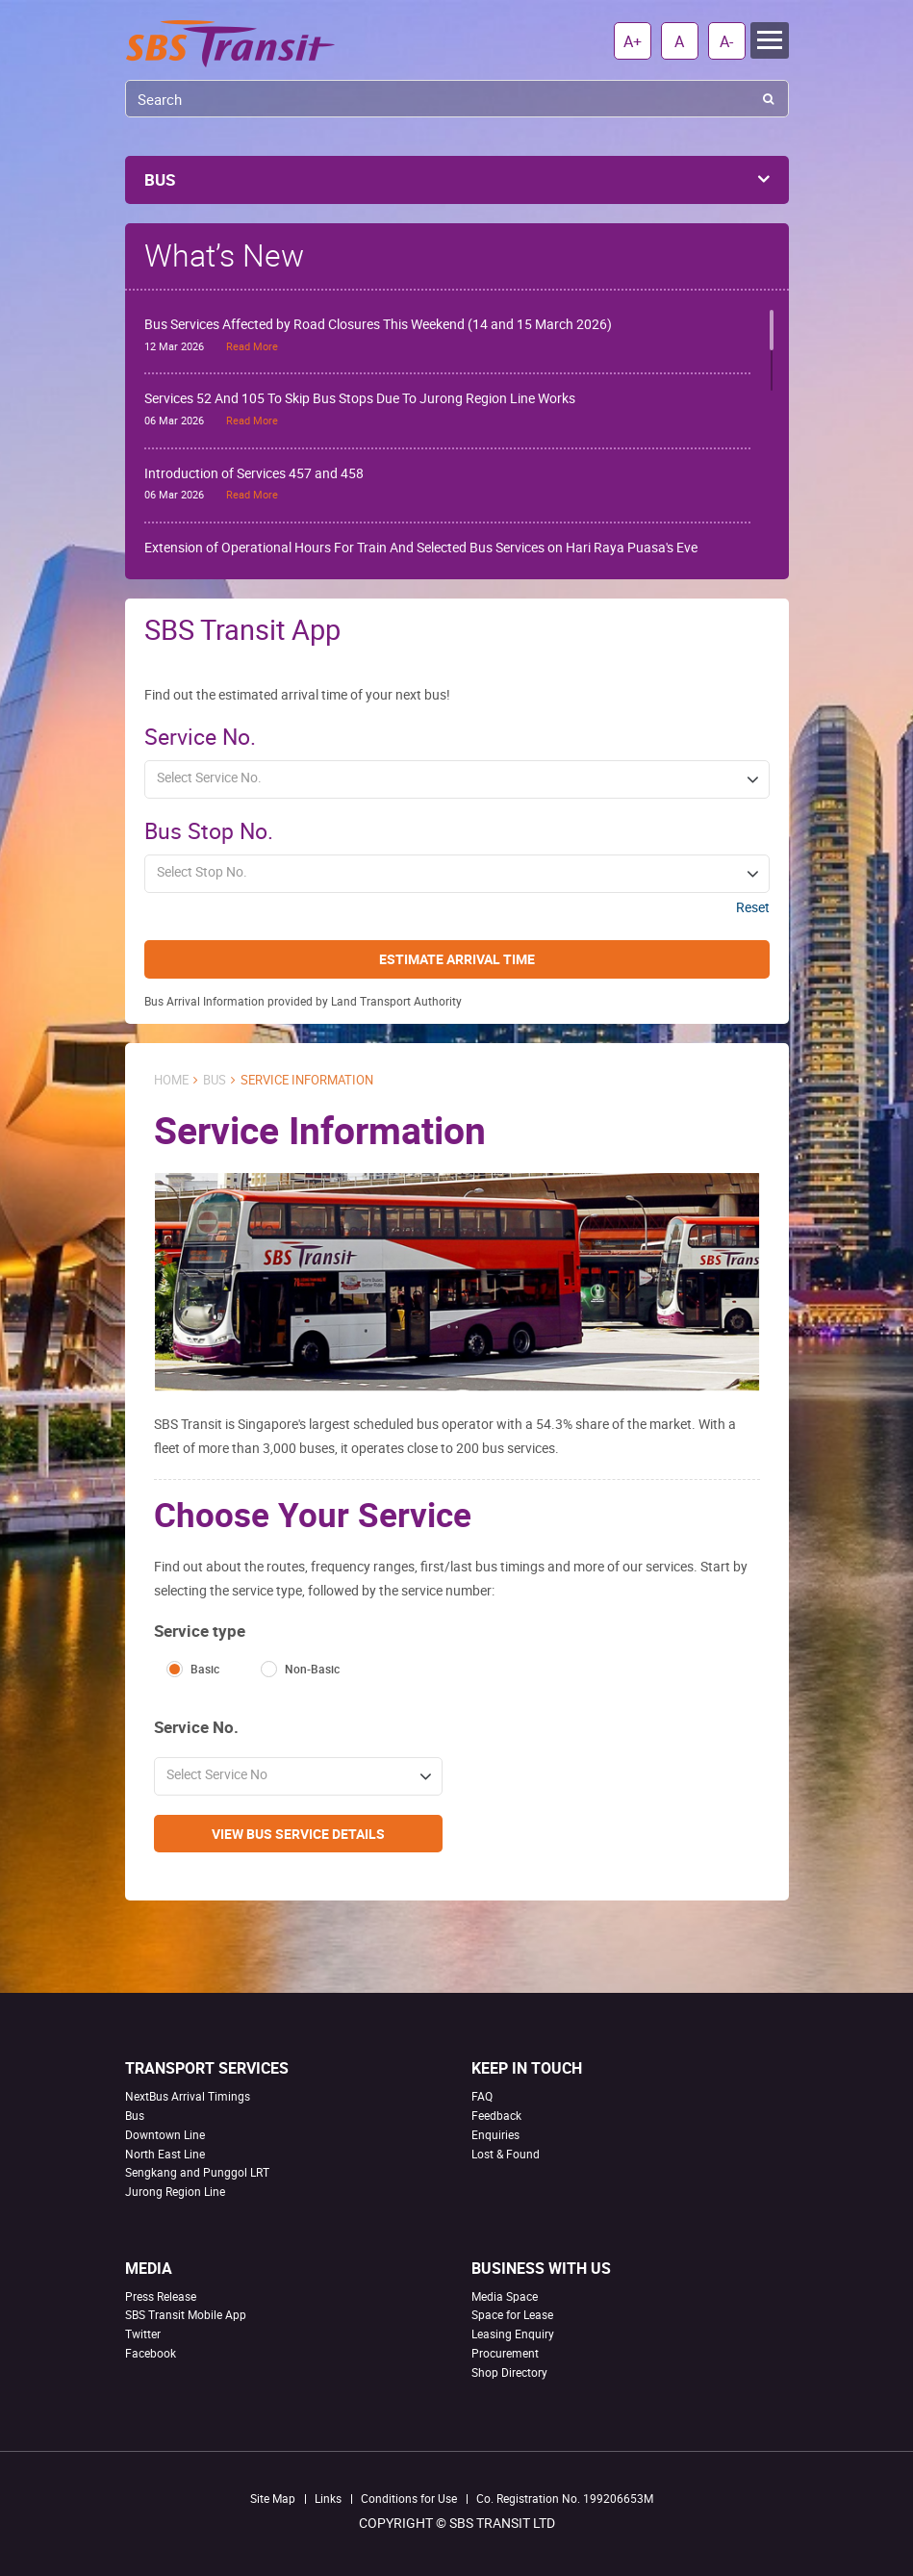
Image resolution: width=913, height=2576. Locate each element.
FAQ (482, 2096)
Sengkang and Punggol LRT (197, 2172)
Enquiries (495, 2134)
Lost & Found (505, 2153)
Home (171, 1080)
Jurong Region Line (175, 2191)
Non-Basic (312, 1668)
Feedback (496, 2115)
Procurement (505, 2352)
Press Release (160, 2296)
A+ (632, 41)
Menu (769, 40)
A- (726, 41)
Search (768, 98)
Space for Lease (512, 2314)
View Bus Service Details (298, 1833)
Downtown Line (165, 2134)
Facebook (150, 2352)
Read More (252, 346)
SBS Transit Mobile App (185, 2314)
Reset (753, 907)
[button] (457, 779)
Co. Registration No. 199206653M (564, 2498)
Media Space (504, 2296)
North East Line (165, 2153)
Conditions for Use (409, 2498)
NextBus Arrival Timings (187, 2096)
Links (328, 2498)
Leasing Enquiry (512, 2333)
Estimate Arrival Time (457, 959)
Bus (214, 1080)
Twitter (143, 2333)
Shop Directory (509, 2372)
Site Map (272, 2498)
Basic (204, 1668)
